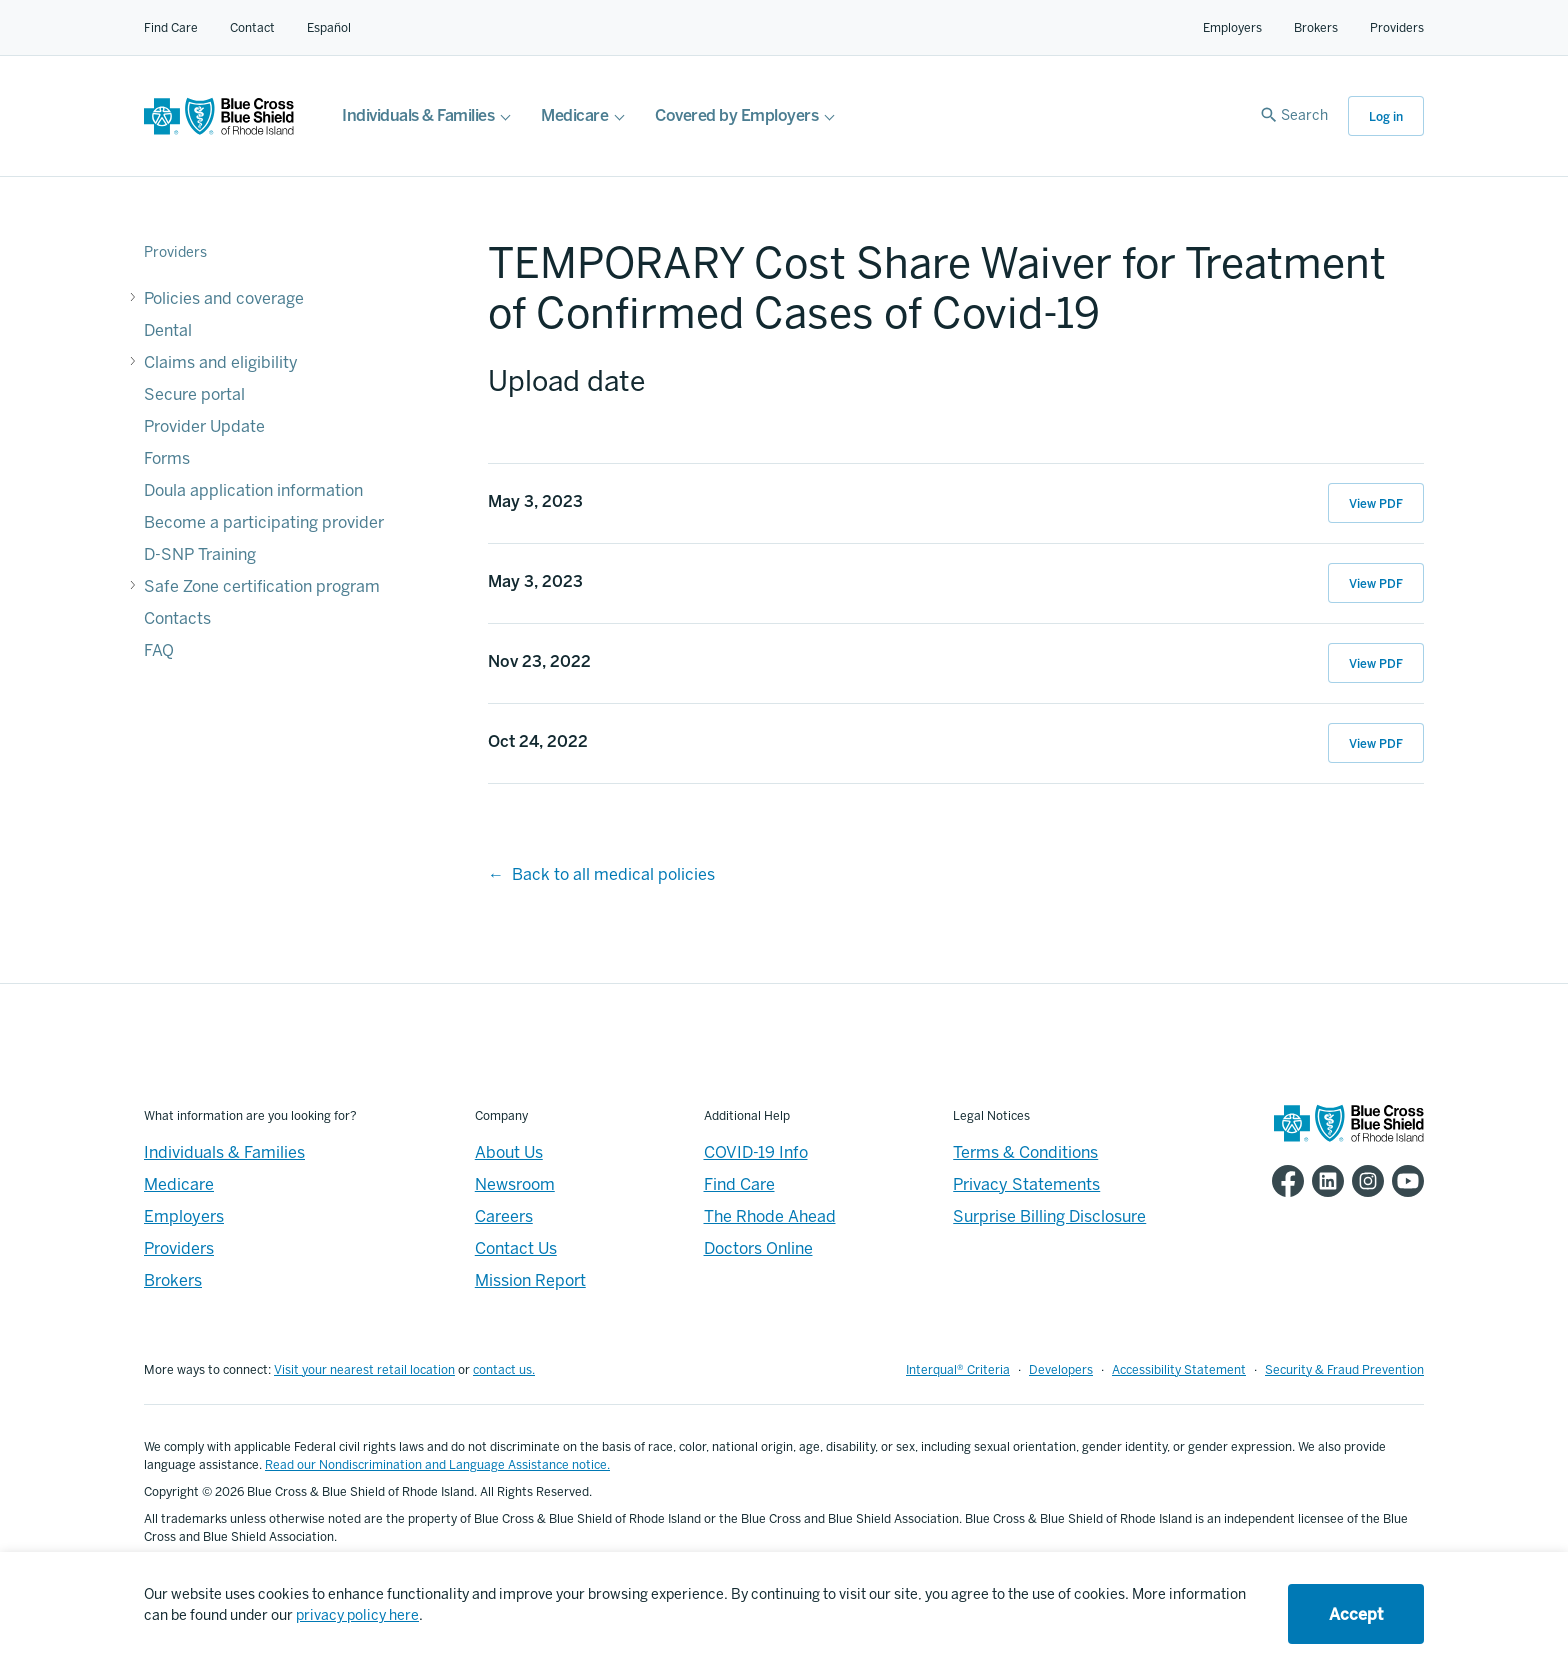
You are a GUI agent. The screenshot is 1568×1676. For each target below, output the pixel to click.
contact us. (504, 1370)
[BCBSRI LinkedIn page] (1324, 1181)
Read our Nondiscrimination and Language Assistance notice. (437, 1465)
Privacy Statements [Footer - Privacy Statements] (1026, 1184)
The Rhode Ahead (770, 1216)
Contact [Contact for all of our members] (252, 28)
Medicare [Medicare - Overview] (179, 1184)
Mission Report (530, 1280)
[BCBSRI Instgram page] (1364, 1181)
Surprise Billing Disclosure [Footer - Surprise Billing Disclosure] (1049, 1216)
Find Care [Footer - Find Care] (739, 1184)
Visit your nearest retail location (364, 1370)
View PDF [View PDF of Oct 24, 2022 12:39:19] (1376, 744)
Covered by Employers (736, 115)
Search (1304, 115)
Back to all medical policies (613, 874)
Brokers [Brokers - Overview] (173, 1280)
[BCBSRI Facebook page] (1284, 1181)
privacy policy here (357, 1615)
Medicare (574, 115)
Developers (1061, 1370)
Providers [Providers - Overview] (179, 1248)
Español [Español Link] (329, 28)
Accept (1356, 1614)
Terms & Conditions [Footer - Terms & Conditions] (1025, 1152)
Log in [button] (1386, 117)
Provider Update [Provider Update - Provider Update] (204, 426)
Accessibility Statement (1179, 1370)
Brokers (1316, 28)
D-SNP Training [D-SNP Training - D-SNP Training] (200, 554)
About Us (509, 1152)
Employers (1232, 28)
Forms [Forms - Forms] (167, 458)
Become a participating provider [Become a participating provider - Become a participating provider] (264, 522)
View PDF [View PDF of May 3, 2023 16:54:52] (1376, 504)
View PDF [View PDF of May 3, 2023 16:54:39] (1376, 584)
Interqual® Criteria (958, 1370)
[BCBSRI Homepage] (219, 129)
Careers (504, 1216)
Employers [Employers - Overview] (184, 1216)
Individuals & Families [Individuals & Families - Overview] (224, 1152)
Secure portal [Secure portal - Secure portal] (194, 394)
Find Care (171, 28)
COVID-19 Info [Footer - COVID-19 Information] (756, 1152)
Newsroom (515, 1184)
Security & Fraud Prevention (1344, 1370)
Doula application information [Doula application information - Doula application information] (253, 490)
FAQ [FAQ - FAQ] (159, 650)
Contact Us (516, 1248)
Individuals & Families (418, 115)
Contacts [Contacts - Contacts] (177, 618)
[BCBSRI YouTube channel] (1404, 1181)
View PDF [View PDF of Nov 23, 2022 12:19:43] (1376, 664)
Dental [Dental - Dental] (168, 330)
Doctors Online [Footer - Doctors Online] (758, 1248)
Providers (1397, 28)
